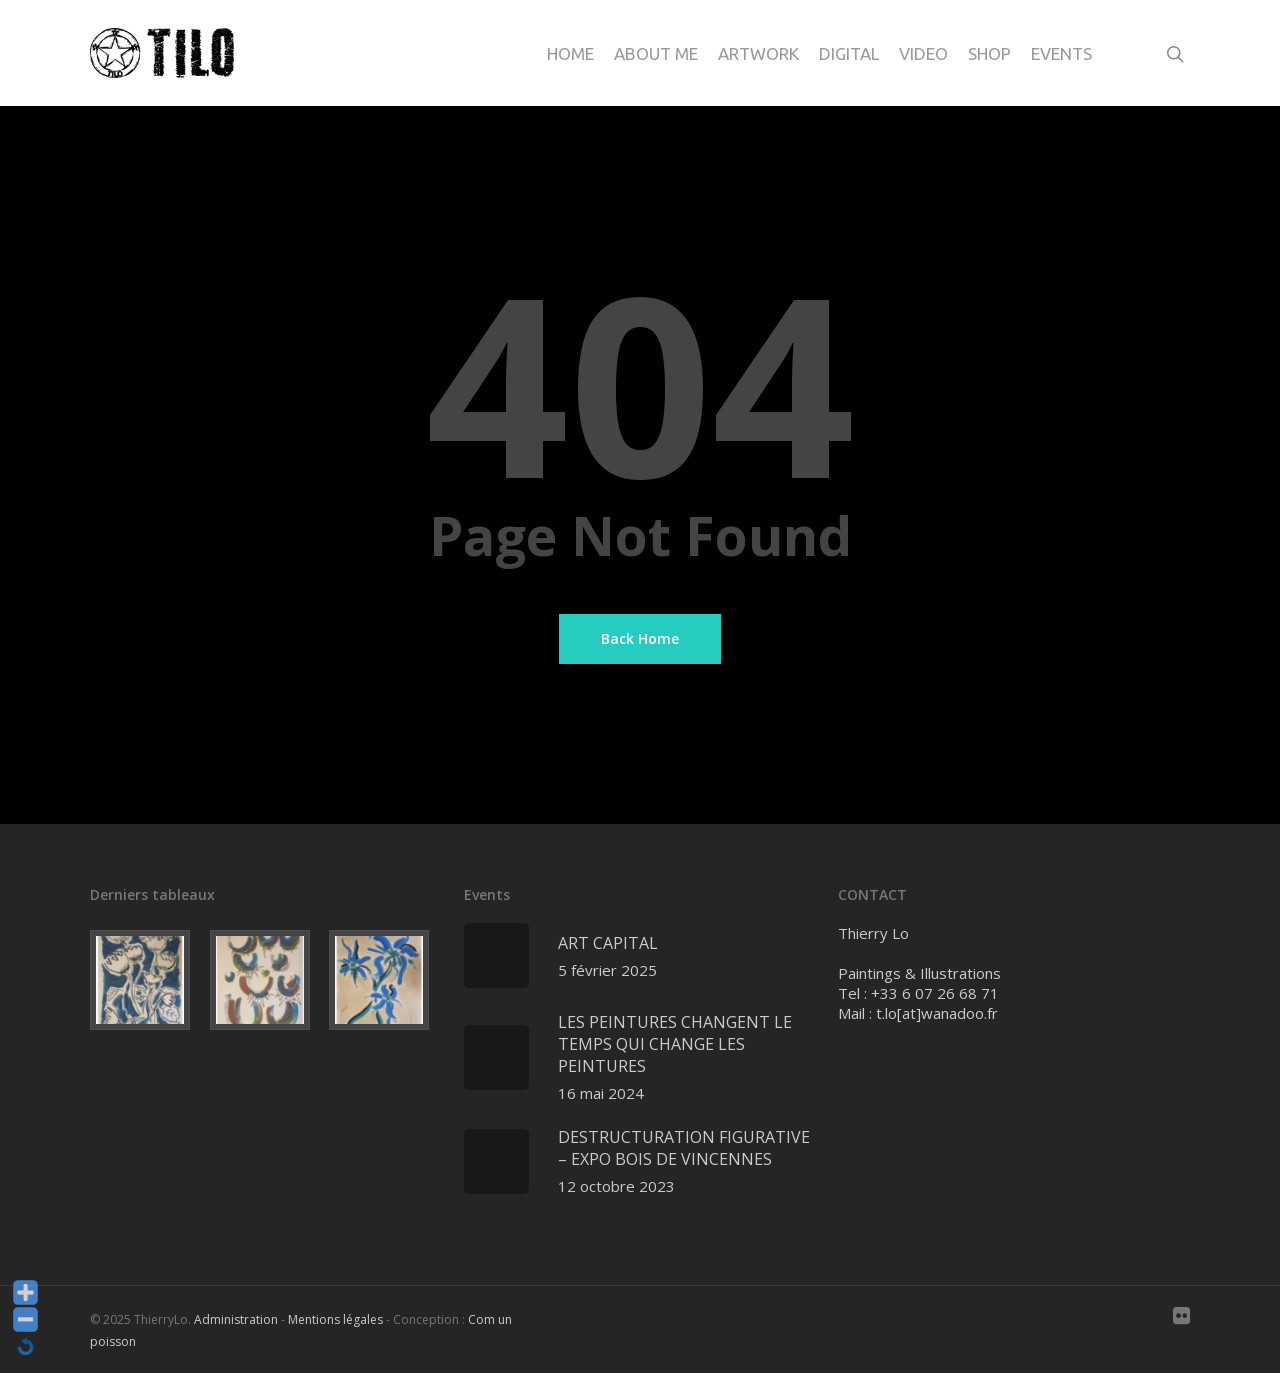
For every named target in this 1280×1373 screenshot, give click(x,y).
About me (656, 53)
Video (923, 53)
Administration (236, 1319)
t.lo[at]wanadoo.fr (937, 1013)
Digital (849, 53)
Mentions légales (335, 1319)
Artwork (758, 53)
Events (1061, 53)
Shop (989, 53)
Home (570, 53)
